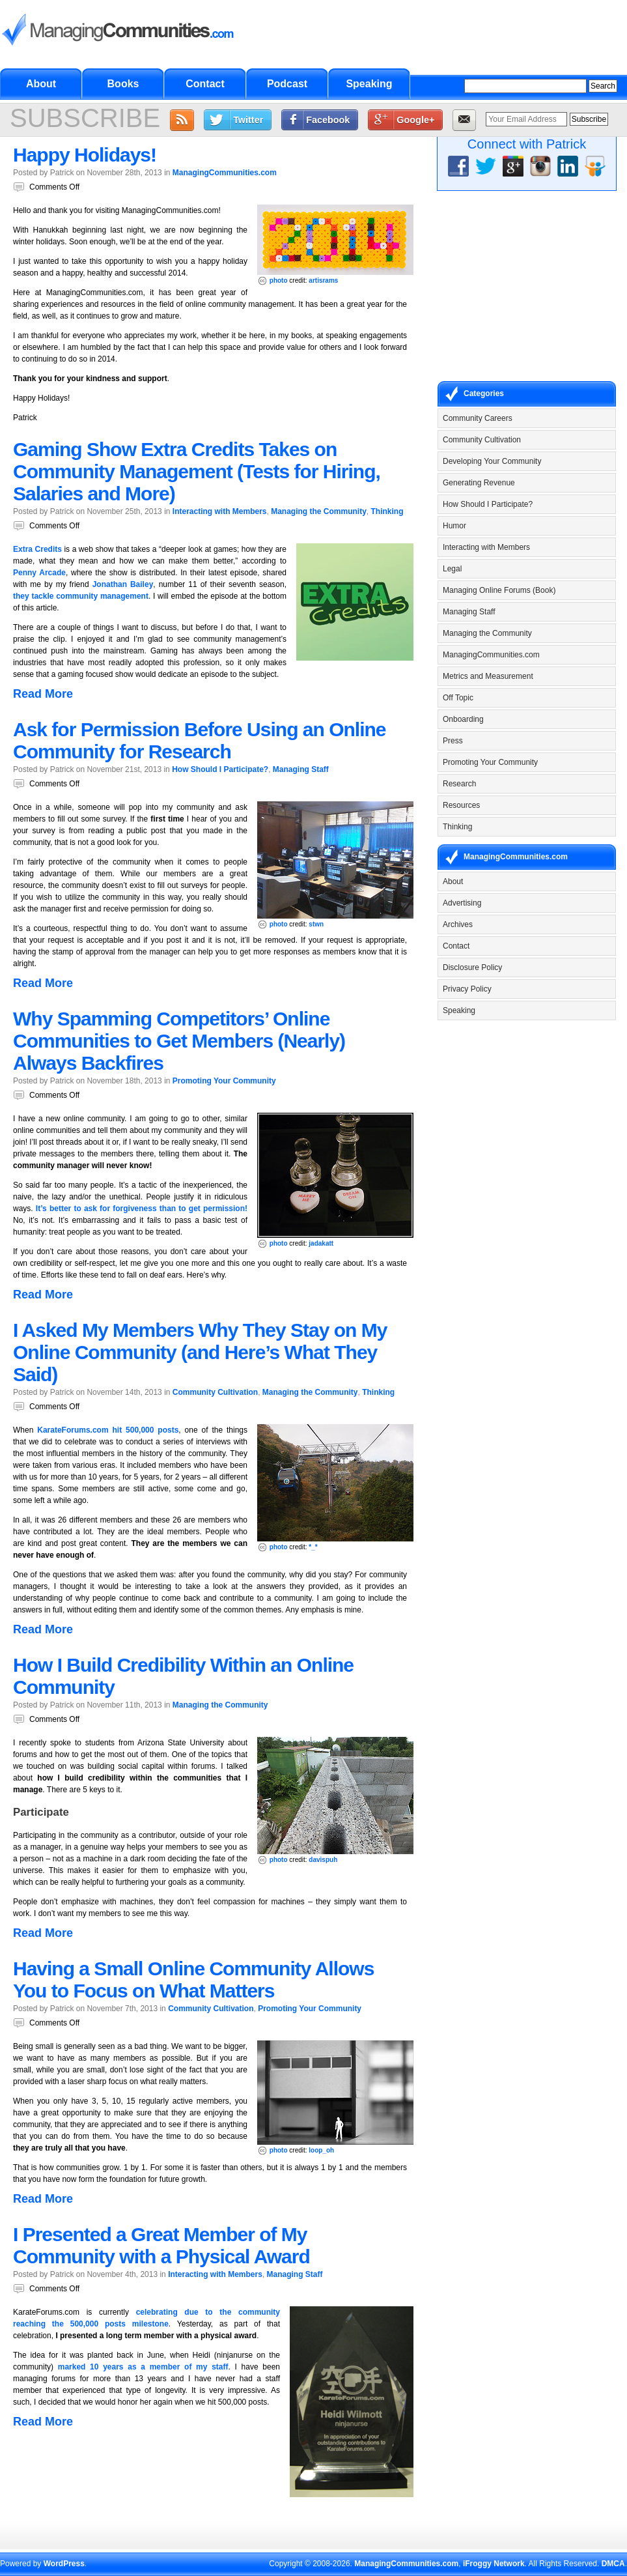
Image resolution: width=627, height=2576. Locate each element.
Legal (452, 568)
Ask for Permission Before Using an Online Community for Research (199, 740)
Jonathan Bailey (123, 584)
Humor (454, 525)
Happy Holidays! (84, 154)
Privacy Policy (467, 989)
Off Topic (458, 697)
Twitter (248, 120)
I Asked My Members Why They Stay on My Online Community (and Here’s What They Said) (200, 1352)
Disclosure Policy (472, 967)
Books (123, 83)
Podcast (287, 83)
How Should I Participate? (220, 769)
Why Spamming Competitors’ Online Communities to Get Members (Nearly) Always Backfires (179, 1041)
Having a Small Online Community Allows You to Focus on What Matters (193, 1979)
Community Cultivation (215, 1392)
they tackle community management (80, 596)
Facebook (328, 120)
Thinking (387, 511)
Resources (461, 805)
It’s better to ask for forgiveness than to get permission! (141, 1208)
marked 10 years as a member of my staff (143, 2366)
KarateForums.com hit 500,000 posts (107, 1430)
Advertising (462, 903)
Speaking (369, 83)
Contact (205, 83)
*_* (313, 1547)
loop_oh (321, 2150)
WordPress (64, 2563)
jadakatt (321, 1243)
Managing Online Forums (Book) (499, 590)
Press (453, 740)
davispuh (323, 1859)
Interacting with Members (220, 511)
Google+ (415, 120)
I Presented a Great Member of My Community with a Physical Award (161, 2245)
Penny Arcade (39, 572)
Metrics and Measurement (488, 676)
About (41, 83)
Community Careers (477, 418)
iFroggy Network (494, 2563)
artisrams (323, 280)
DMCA (613, 2563)
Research (459, 783)
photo (279, 280)
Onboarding (463, 719)
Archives (458, 924)
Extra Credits (37, 549)
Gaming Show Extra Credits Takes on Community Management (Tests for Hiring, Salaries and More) (196, 471)
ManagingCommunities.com (225, 172)
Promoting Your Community (224, 1080)
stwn (316, 924)
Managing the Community (319, 511)
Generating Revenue (479, 482)
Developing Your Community (492, 461)
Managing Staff (301, 769)
